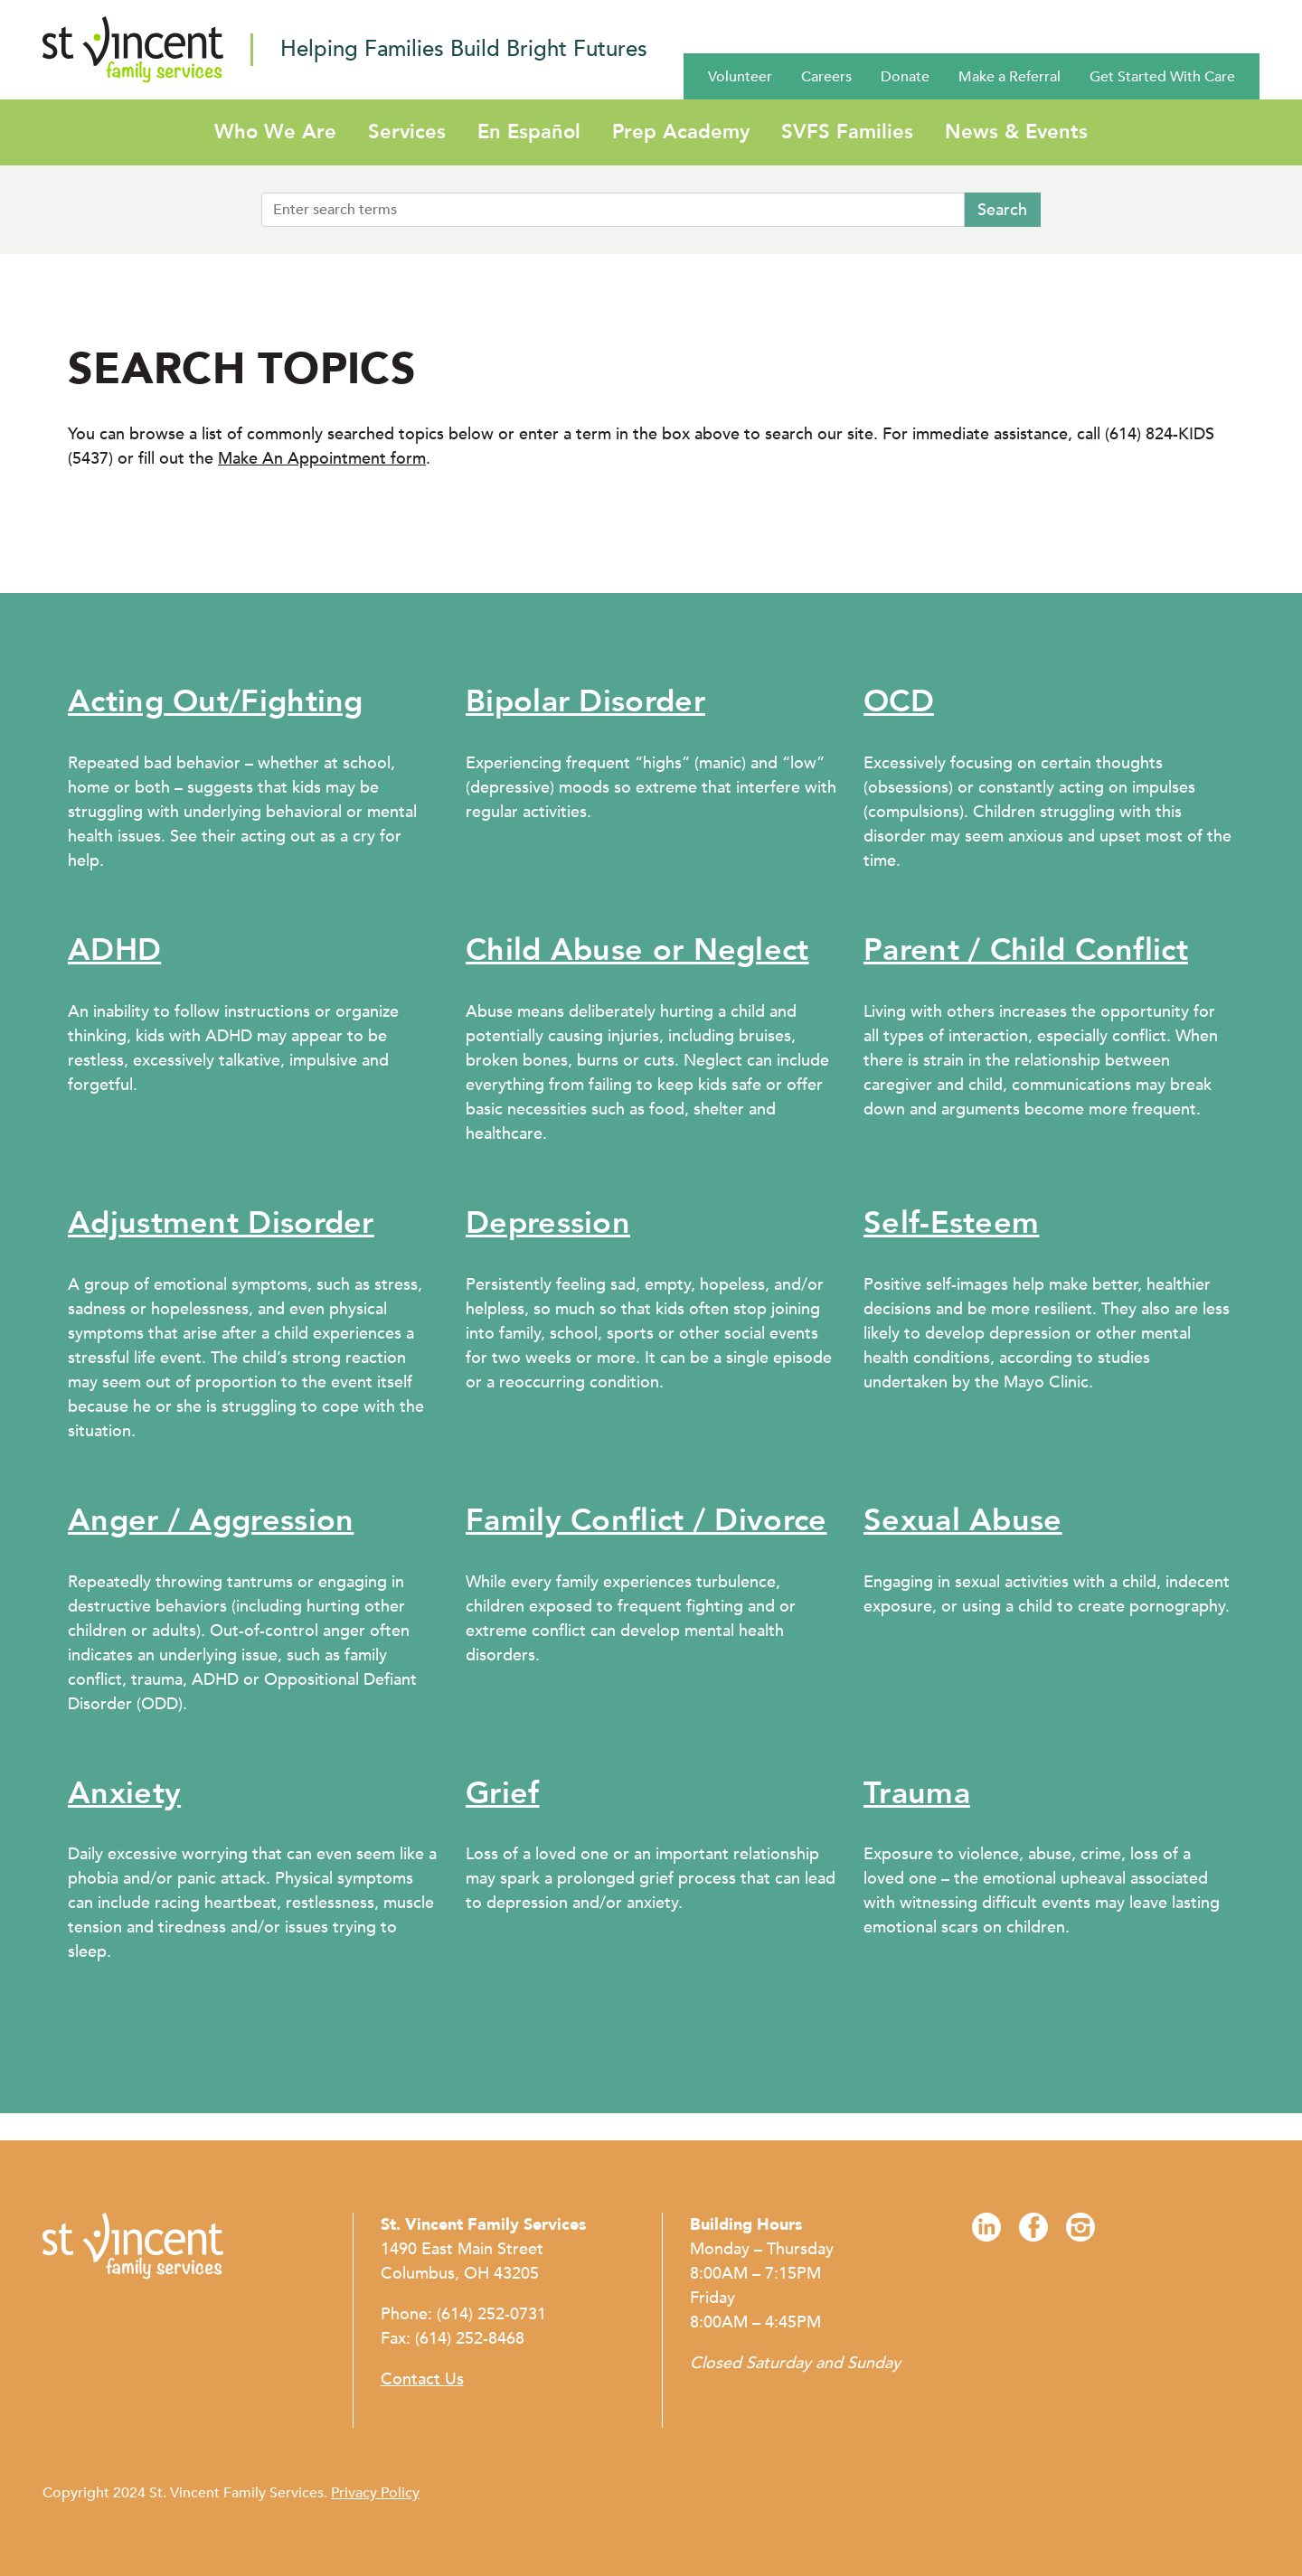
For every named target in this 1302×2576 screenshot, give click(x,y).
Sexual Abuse (962, 1520)
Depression (548, 1223)
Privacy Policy (375, 2493)
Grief (503, 1793)
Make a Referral (1009, 77)
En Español (528, 132)
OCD (898, 701)
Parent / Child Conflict (1025, 950)
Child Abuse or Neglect (637, 950)
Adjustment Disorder (221, 1223)
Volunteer (740, 77)
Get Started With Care (1162, 77)
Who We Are (275, 132)
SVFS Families (847, 132)
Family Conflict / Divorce (646, 1520)
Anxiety (124, 1793)
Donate (905, 77)
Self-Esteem (951, 1223)
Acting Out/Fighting (215, 701)
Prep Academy (681, 132)
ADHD (114, 950)
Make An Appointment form (322, 458)
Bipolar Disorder (585, 701)
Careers (826, 77)
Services (407, 132)
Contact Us (422, 2379)
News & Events (1016, 132)
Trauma (916, 1793)
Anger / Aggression (211, 1520)
